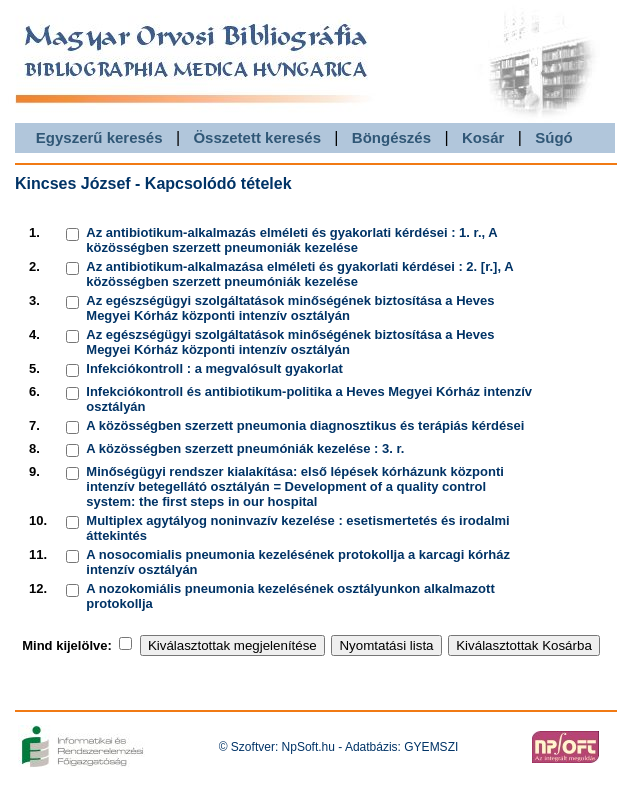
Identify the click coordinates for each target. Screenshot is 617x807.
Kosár (483, 137)
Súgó (554, 137)
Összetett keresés (257, 137)
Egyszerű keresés (99, 137)
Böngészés (391, 137)
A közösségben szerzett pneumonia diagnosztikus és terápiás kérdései (305, 425)
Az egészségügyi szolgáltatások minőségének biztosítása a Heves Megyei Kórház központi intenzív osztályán (290, 308)
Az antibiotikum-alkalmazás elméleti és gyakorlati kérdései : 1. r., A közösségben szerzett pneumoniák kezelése (291, 240)
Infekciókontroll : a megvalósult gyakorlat (214, 368)
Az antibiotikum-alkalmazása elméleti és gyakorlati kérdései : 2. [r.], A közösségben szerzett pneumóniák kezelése (299, 274)
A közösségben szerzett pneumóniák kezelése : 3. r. (245, 448)
